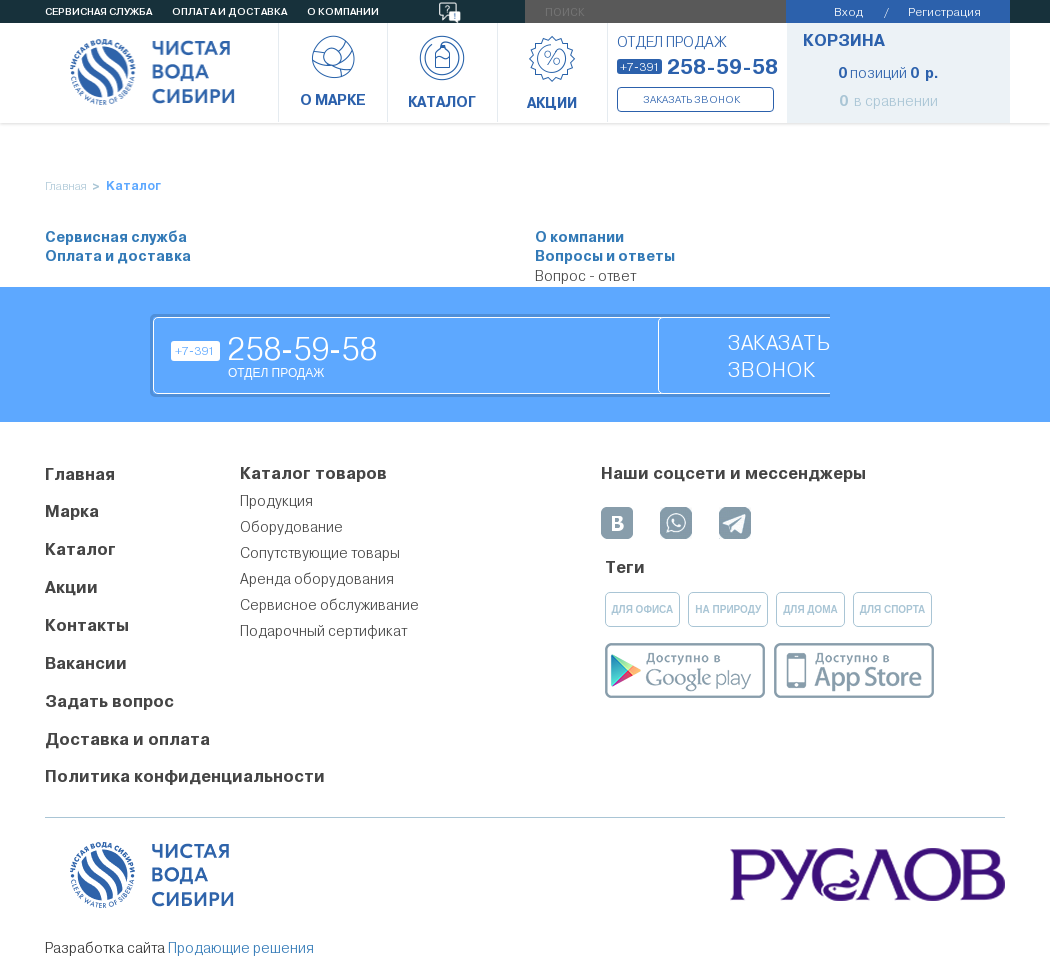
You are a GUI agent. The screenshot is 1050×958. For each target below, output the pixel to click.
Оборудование (291, 527)
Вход (848, 11)
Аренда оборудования (317, 579)
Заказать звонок (691, 99)
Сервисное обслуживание (329, 605)
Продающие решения (241, 948)
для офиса (643, 609)
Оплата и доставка (118, 256)
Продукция (276, 501)
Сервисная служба (116, 237)
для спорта (893, 609)
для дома (810, 609)
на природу (728, 609)
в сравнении (888, 101)
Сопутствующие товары (320, 553)
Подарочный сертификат (323, 631)
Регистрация (944, 11)
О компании (579, 237)
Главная (66, 186)
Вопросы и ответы (605, 256)
